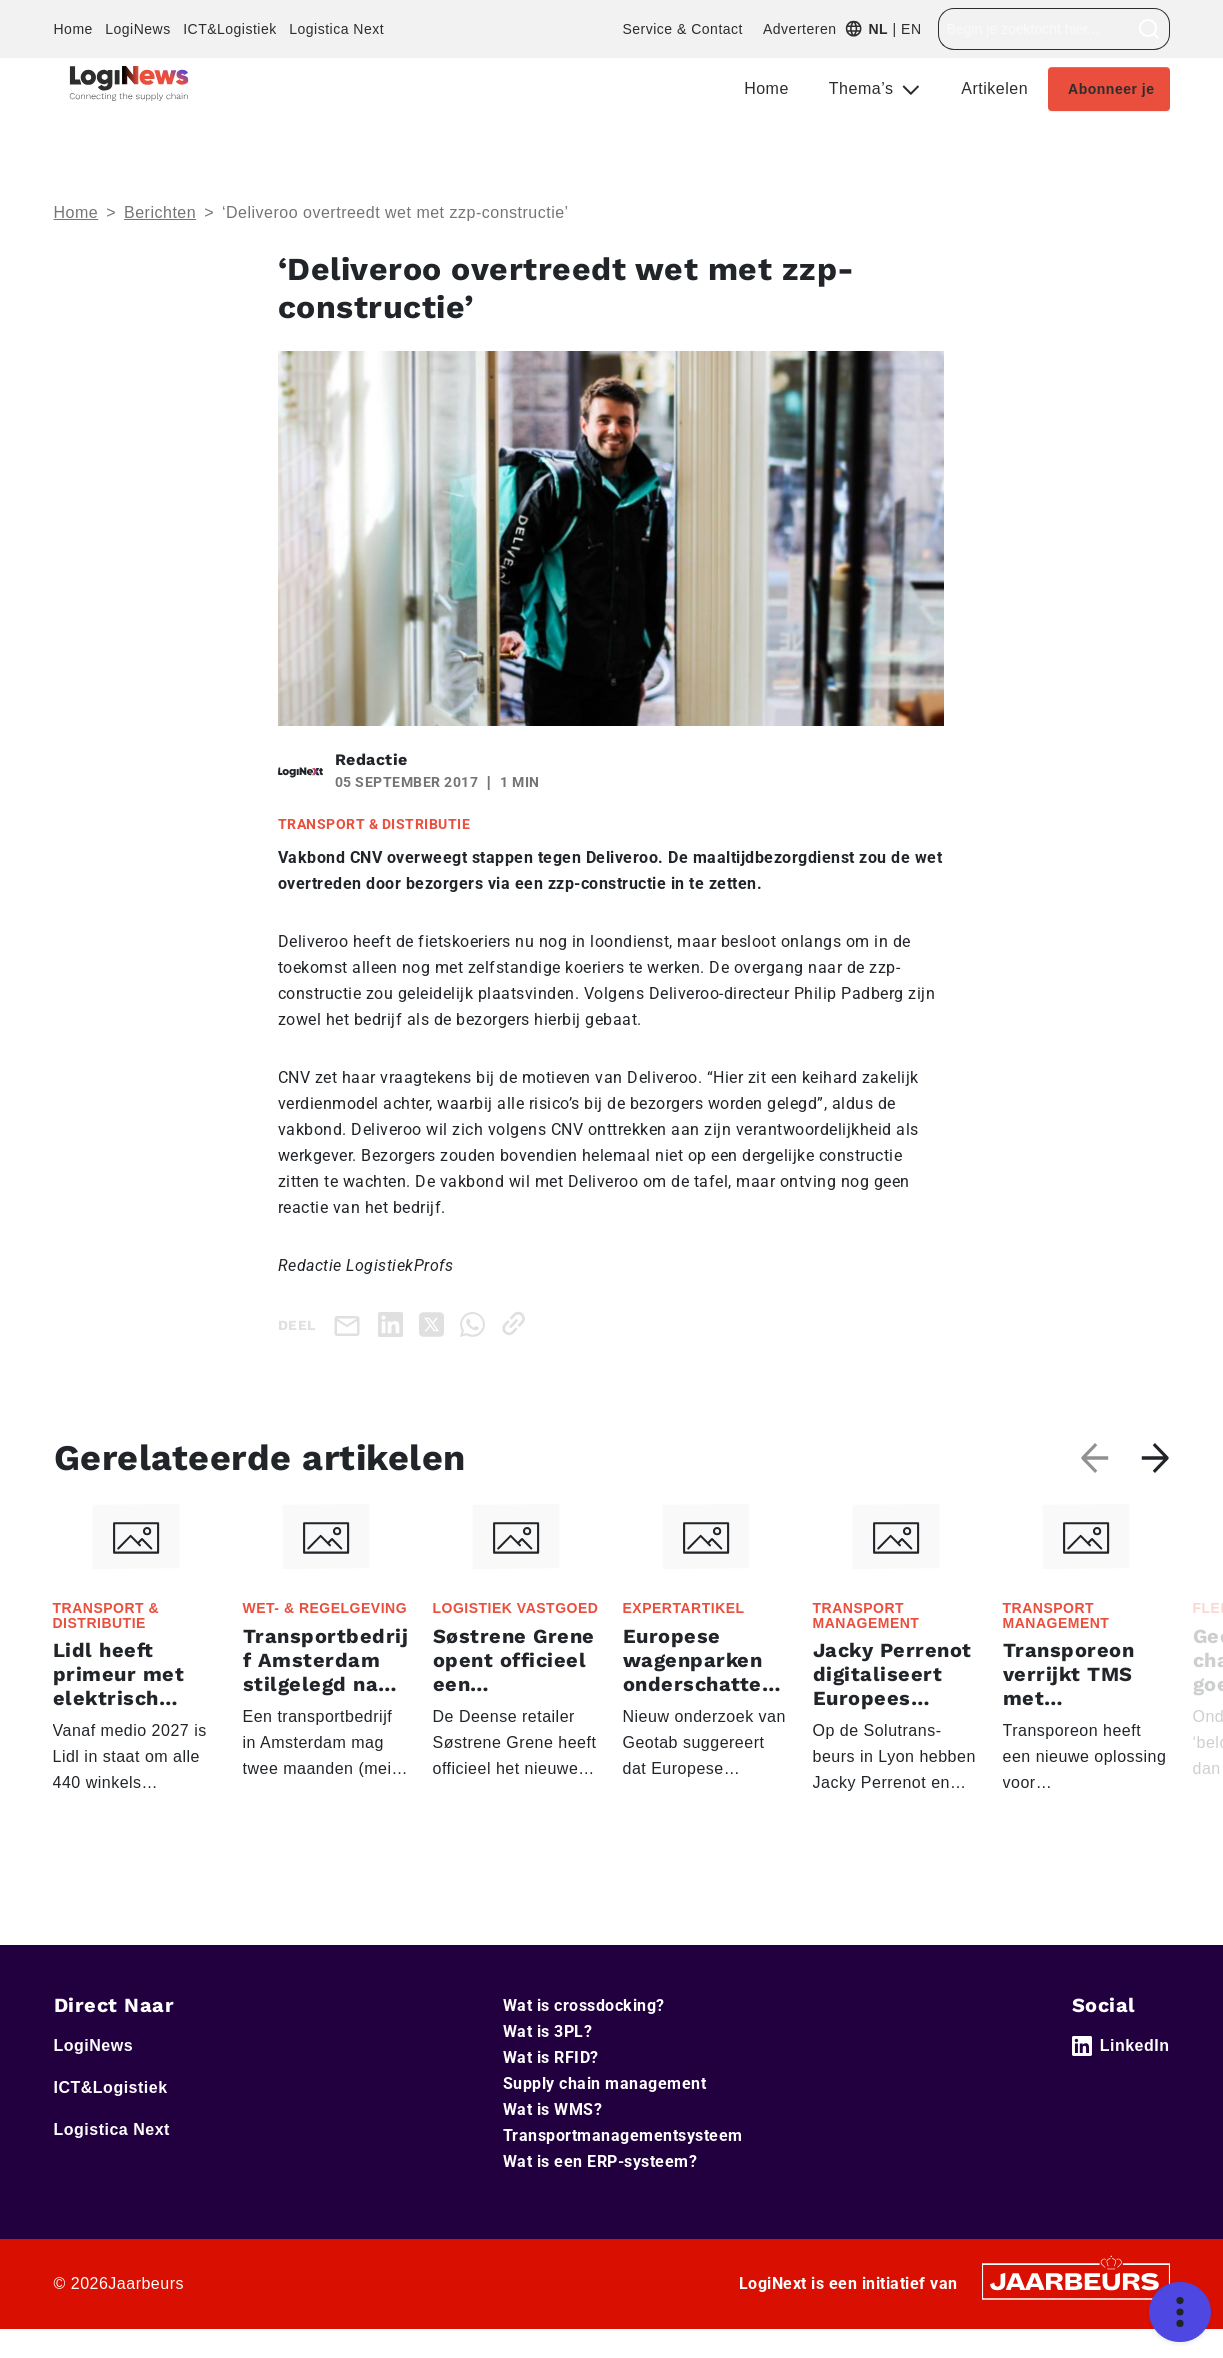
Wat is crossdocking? (584, 2005)
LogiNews (137, 29)
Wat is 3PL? (548, 2031)
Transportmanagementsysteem (623, 2135)
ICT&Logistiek (230, 29)
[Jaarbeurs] (1076, 2280)
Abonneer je (1111, 89)
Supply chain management (605, 2083)
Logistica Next (336, 29)
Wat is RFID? (551, 2057)
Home (73, 29)
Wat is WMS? (553, 2109)
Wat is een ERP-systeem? (600, 2161)
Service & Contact (682, 29)
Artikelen (994, 88)
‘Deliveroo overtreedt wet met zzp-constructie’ (395, 212)
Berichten (160, 212)
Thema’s (864, 88)
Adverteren (799, 29)
